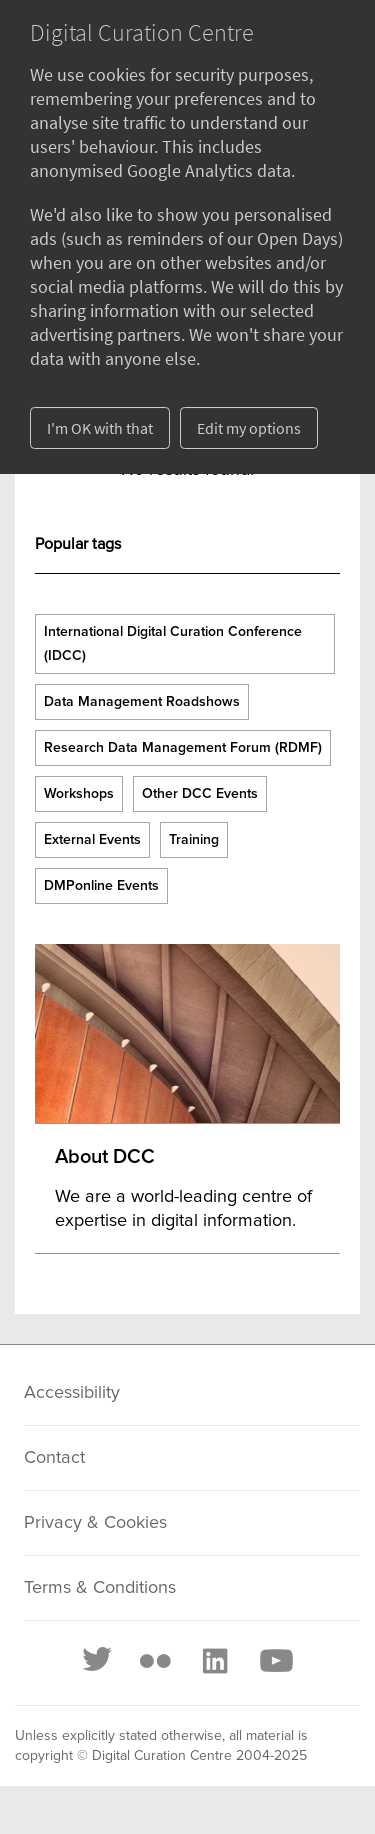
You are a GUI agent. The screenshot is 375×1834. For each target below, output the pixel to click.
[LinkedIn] (214, 1661)
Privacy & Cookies (95, 1523)
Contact (54, 1458)
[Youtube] (275, 1661)
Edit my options (249, 428)
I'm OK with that (100, 428)
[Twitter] (98, 1661)
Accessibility (72, 1393)
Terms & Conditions (100, 1588)
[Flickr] (155, 1661)
